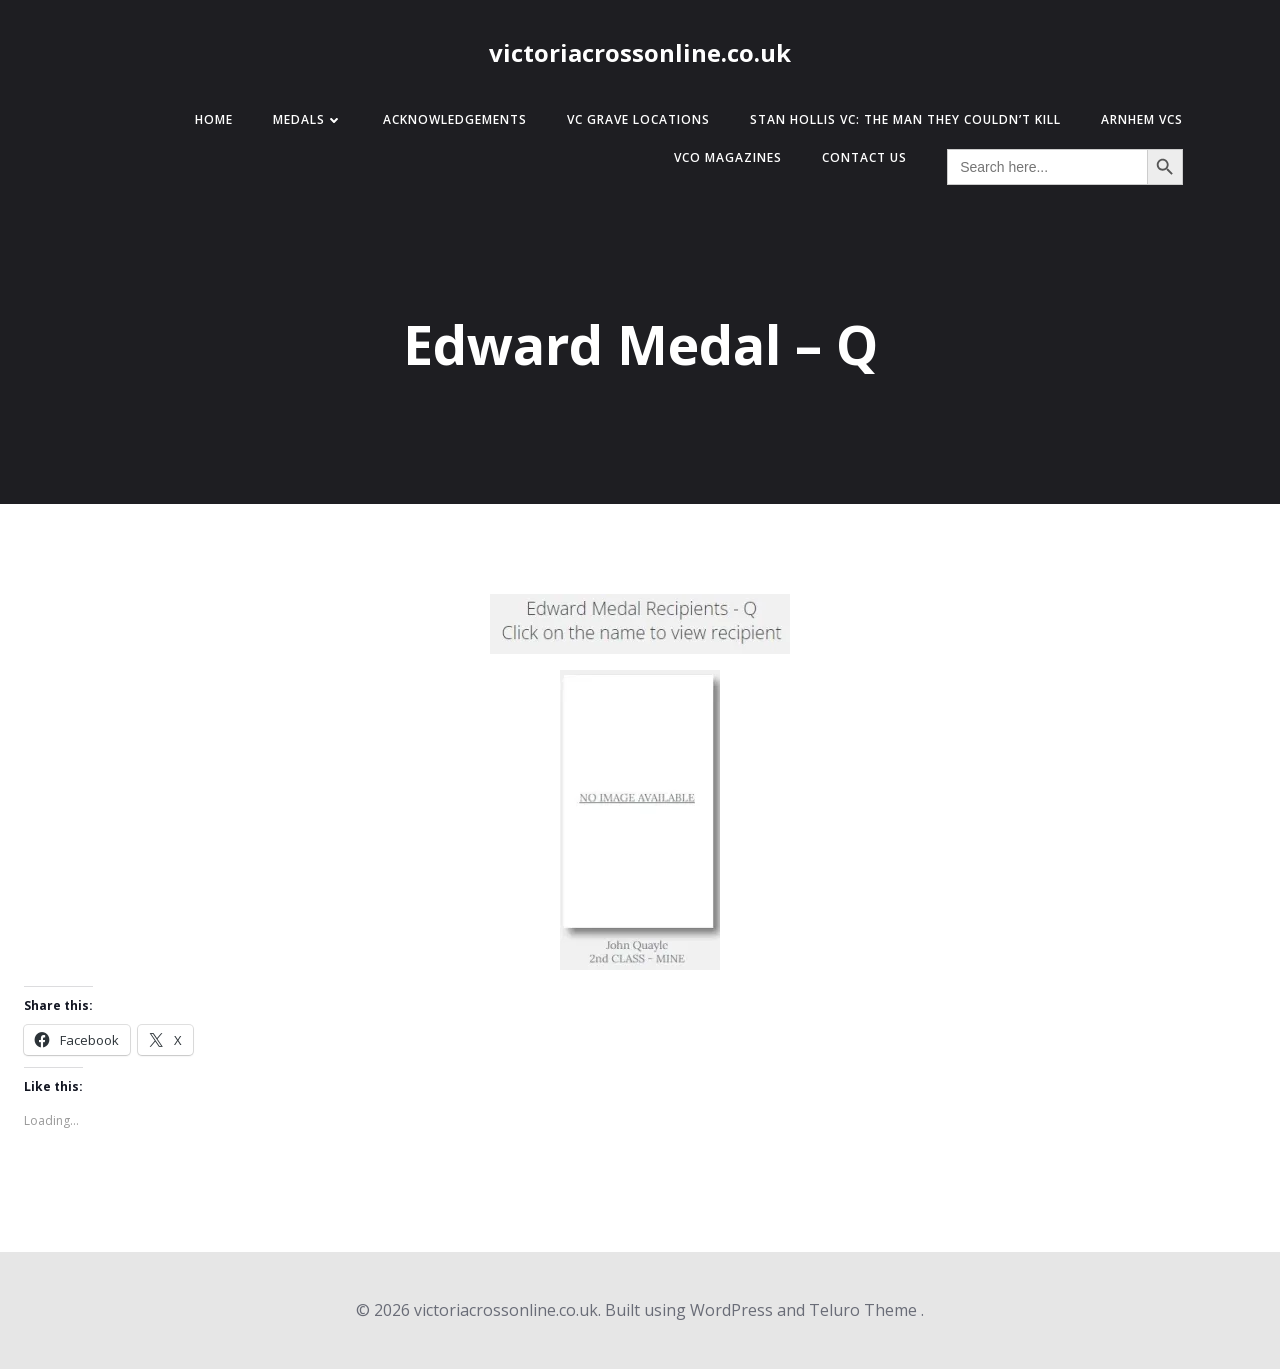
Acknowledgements (455, 119)
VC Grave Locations (638, 119)
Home (214, 119)
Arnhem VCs (1142, 119)
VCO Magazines (728, 157)
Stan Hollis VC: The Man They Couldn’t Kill (905, 119)
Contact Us (864, 157)
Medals (308, 119)
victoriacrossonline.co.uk (640, 52)
